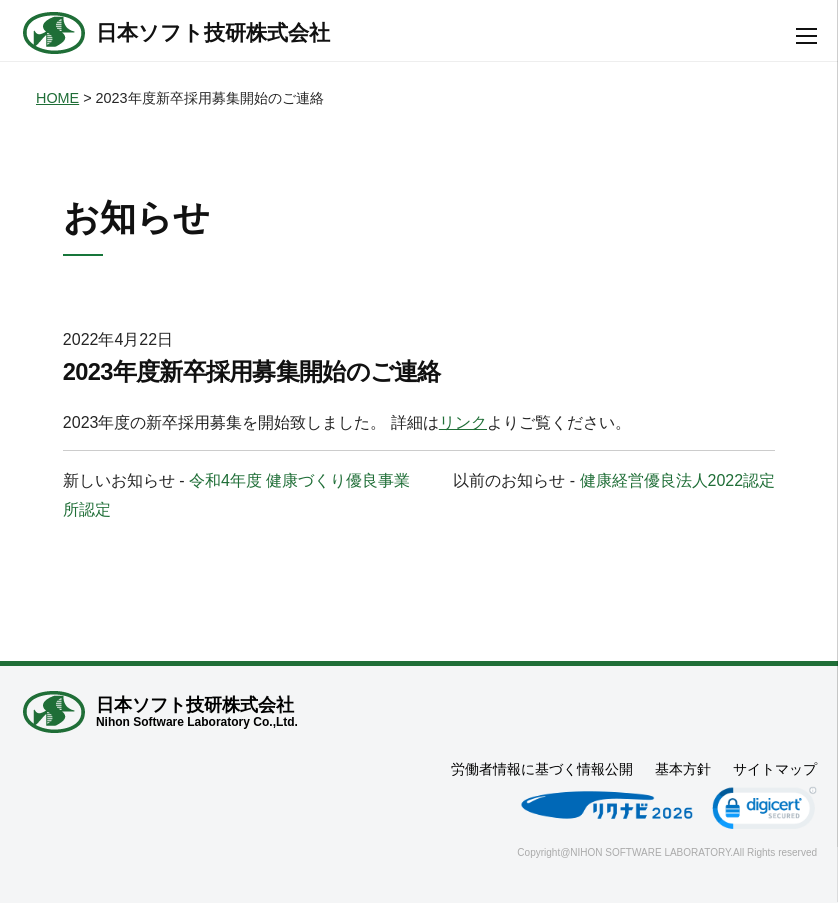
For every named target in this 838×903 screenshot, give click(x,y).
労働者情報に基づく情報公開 (542, 769)
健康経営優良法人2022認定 (678, 480)
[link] (764, 811)
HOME (57, 98)
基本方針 (683, 769)
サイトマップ (775, 769)
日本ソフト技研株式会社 (213, 32)
